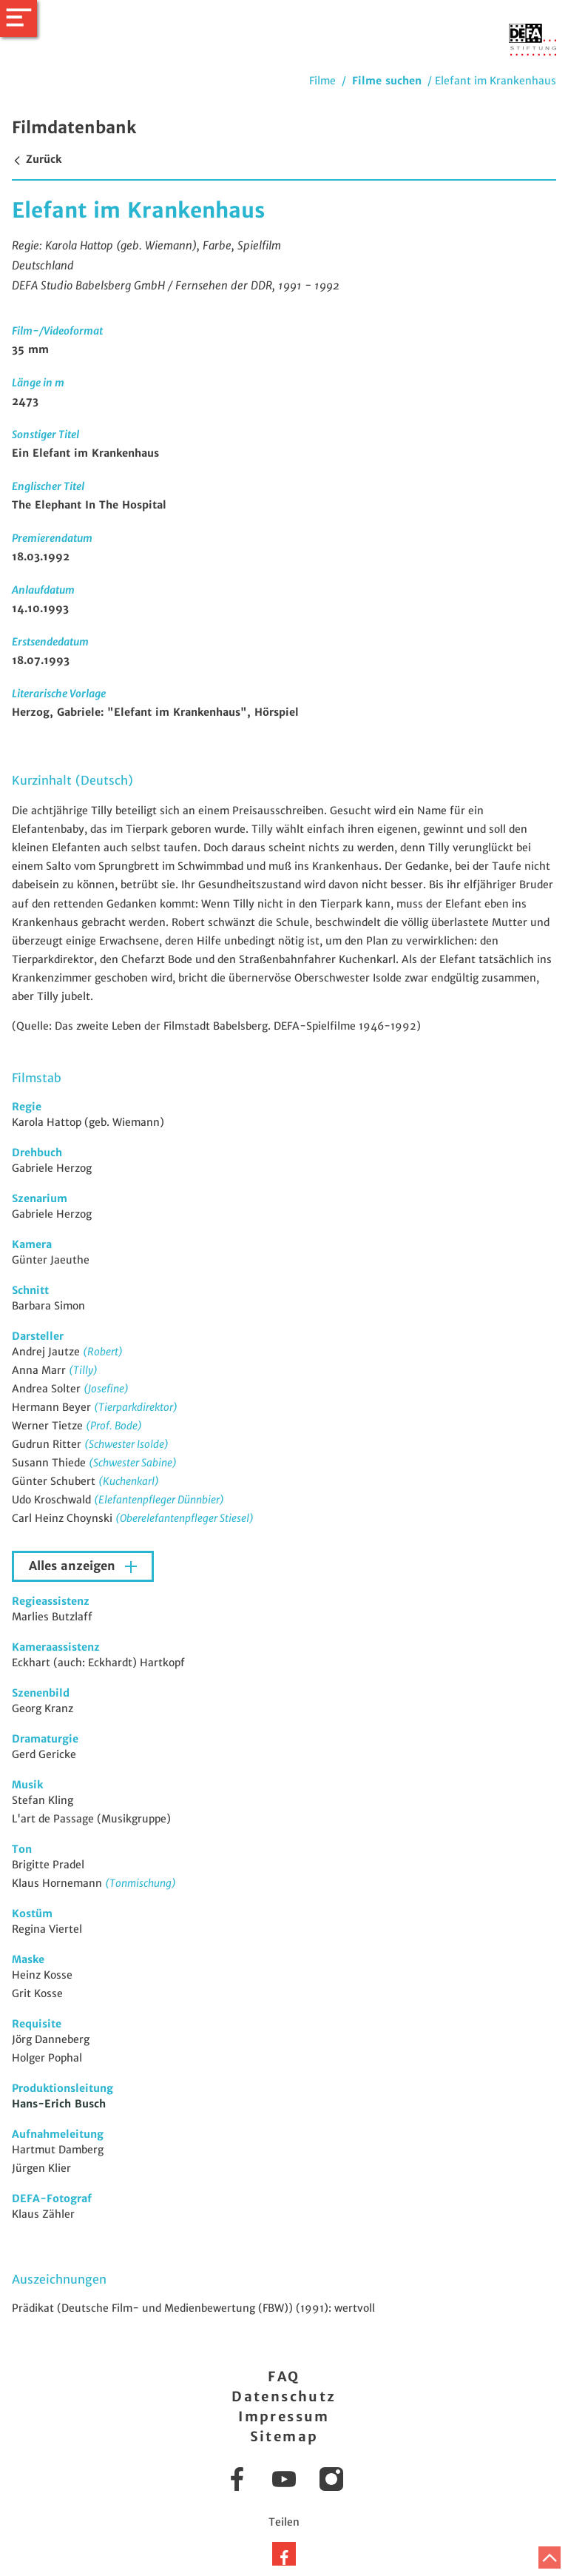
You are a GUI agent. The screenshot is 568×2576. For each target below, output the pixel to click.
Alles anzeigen (74, 1566)
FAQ (284, 2376)
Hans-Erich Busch (59, 2103)
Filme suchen (387, 80)
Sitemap (284, 2436)
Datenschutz (283, 2396)
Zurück (36, 159)
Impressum (284, 2416)
